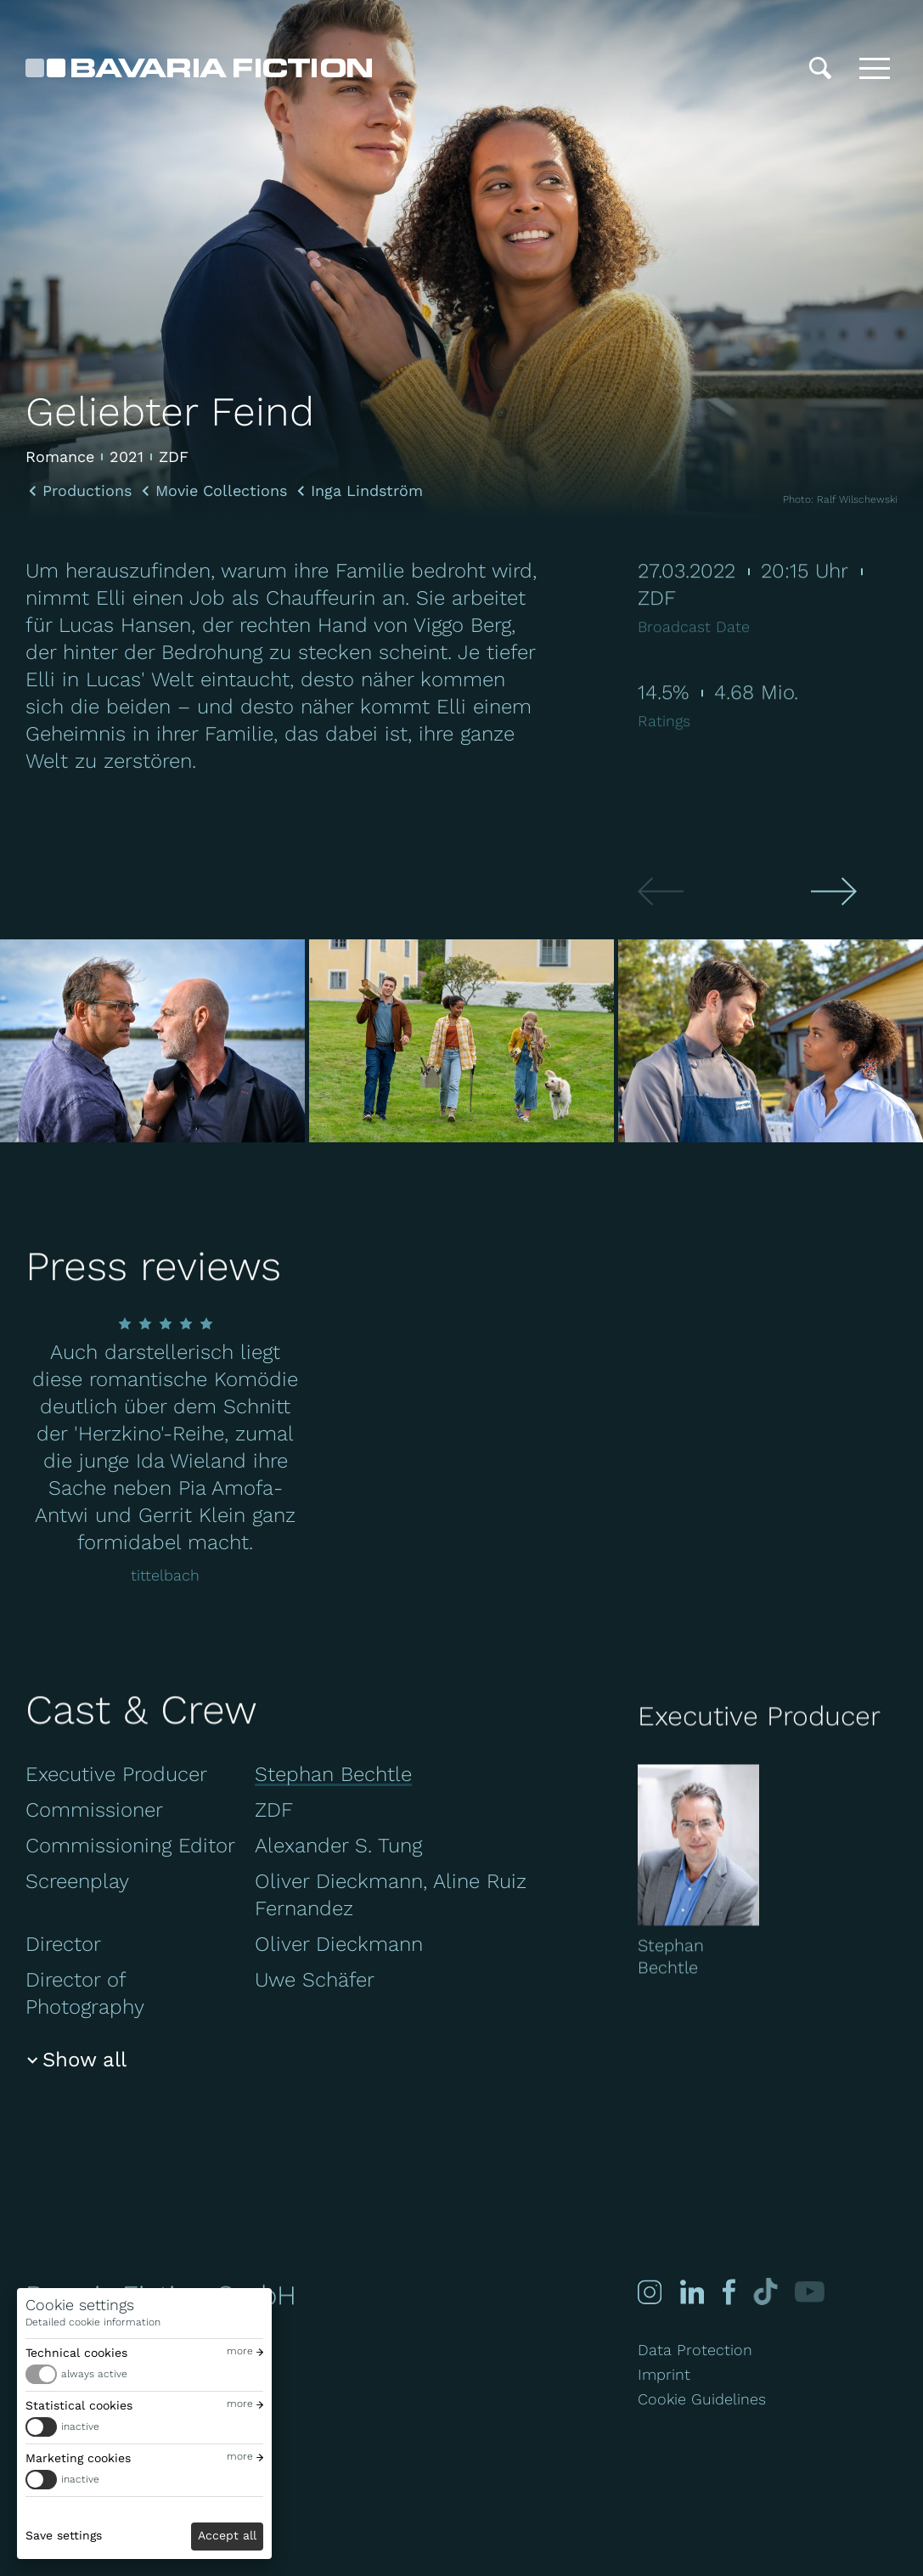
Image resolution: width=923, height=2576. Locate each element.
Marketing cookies (78, 2458)
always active (94, 2374)
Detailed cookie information (92, 2322)
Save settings (63, 2535)
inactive (80, 2426)
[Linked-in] (692, 2292)
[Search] (820, 68)
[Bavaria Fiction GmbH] (198, 68)
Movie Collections (221, 490)
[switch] (144, 2374)
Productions (87, 490)
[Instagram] (649, 2292)
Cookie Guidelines (702, 2399)
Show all (84, 2060)
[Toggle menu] (875, 68)
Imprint (664, 2374)
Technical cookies (76, 2352)
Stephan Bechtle (333, 1774)
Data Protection (695, 2350)
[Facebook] (727, 2292)
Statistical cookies (78, 2405)
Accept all (227, 2535)
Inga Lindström (367, 490)
